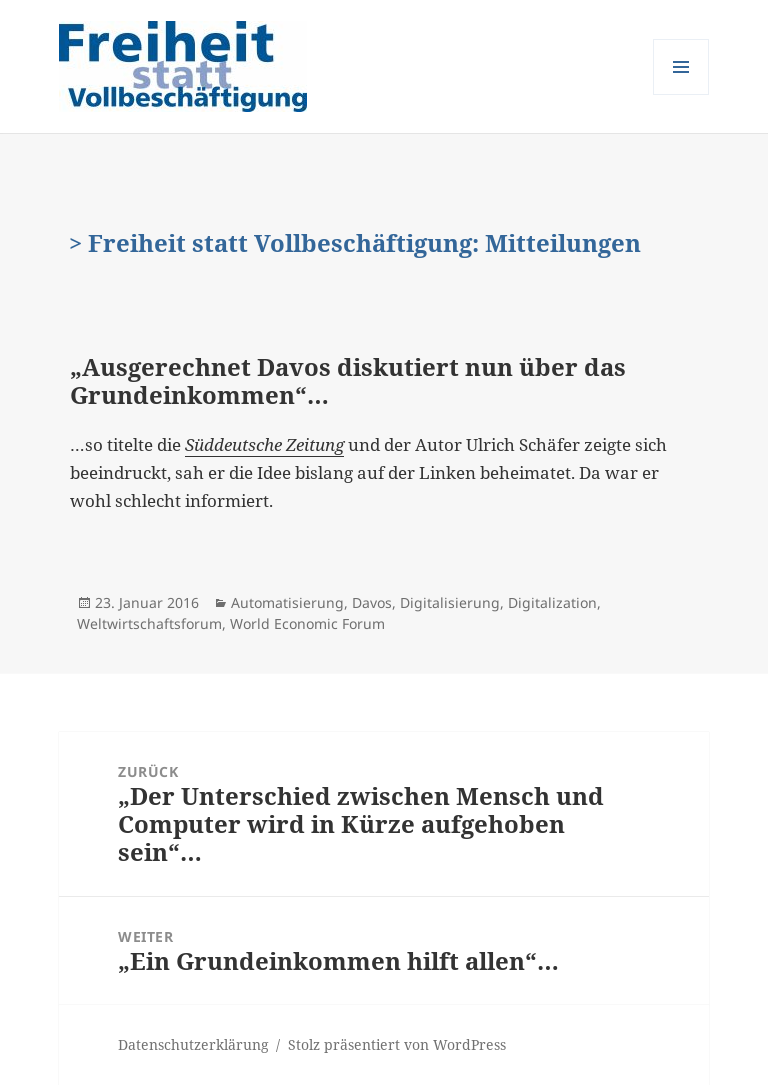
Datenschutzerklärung (193, 1044)
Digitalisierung (450, 602)
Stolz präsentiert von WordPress (397, 1044)
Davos (372, 602)
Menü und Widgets (681, 94)
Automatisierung (287, 602)
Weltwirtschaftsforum (149, 623)
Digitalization (552, 602)
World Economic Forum (307, 623)
